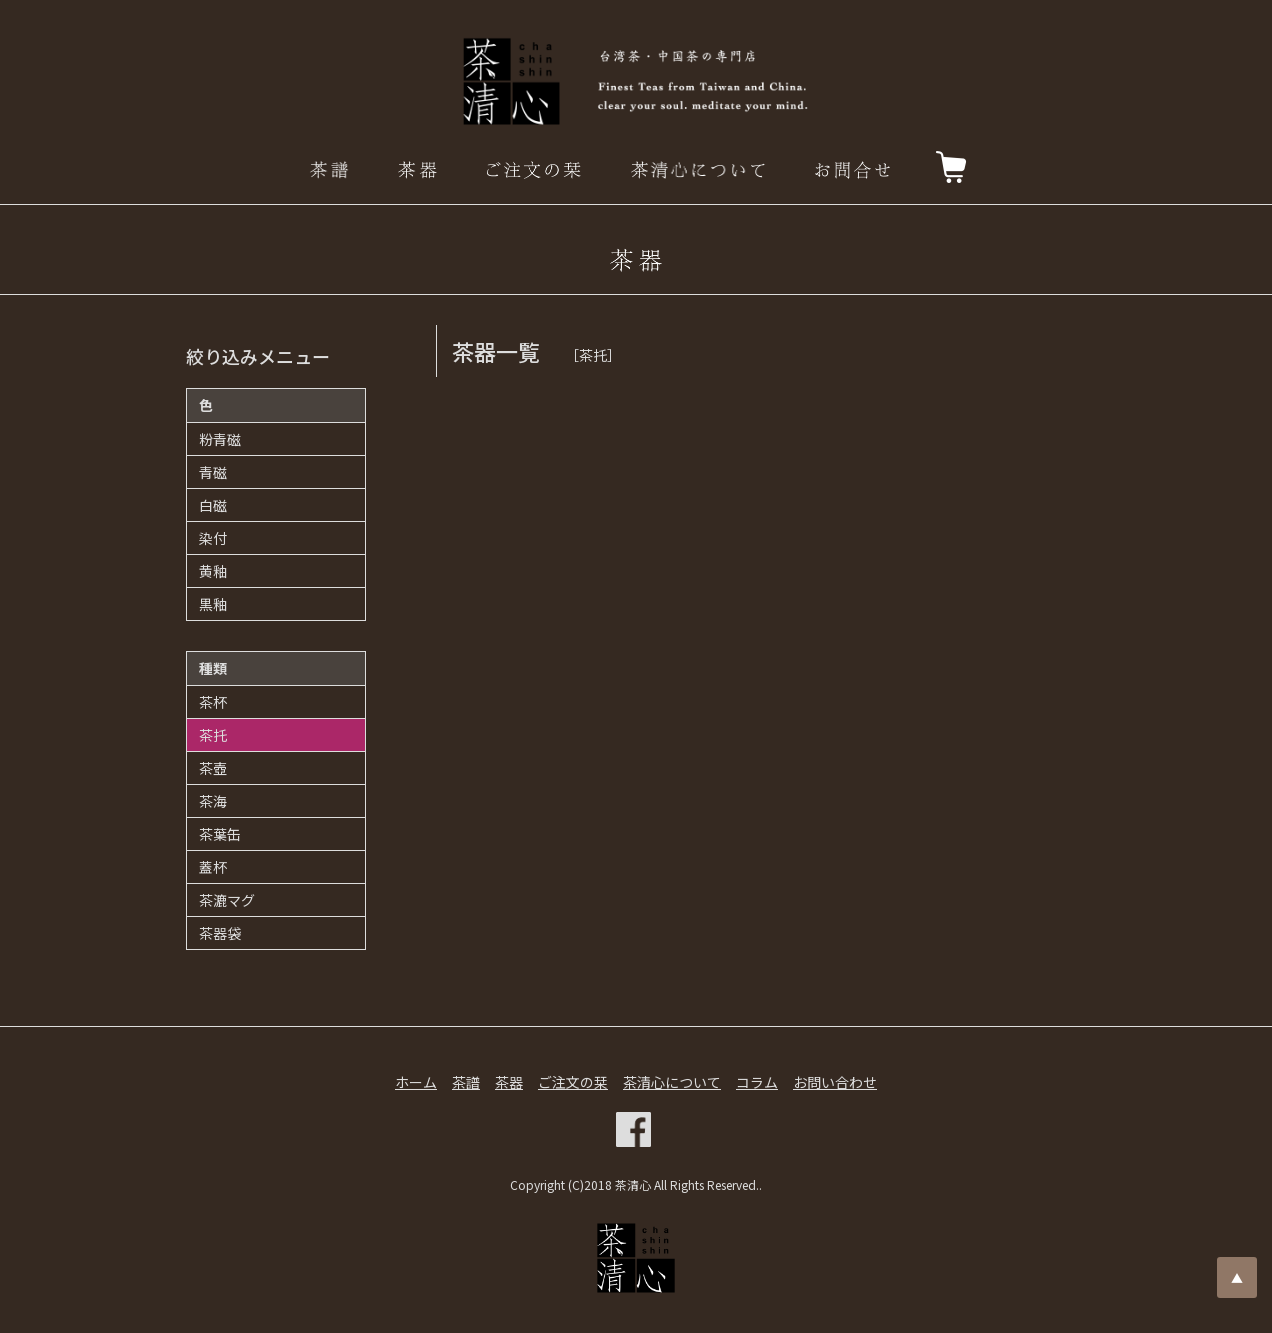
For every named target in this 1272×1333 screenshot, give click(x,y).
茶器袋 (220, 933)
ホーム (416, 1082)
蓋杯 (213, 867)
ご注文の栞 (573, 1082)
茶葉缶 (220, 834)
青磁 (213, 472)
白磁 (213, 505)
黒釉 (213, 604)
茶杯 (213, 702)
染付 (213, 538)
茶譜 (466, 1082)
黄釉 (213, 571)
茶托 (213, 735)
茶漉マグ (227, 900)
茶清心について (672, 1082)
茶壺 (213, 768)
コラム (757, 1082)
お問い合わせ (835, 1082)
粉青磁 (220, 439)
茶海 (213, 801)
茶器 (509, 1082)
